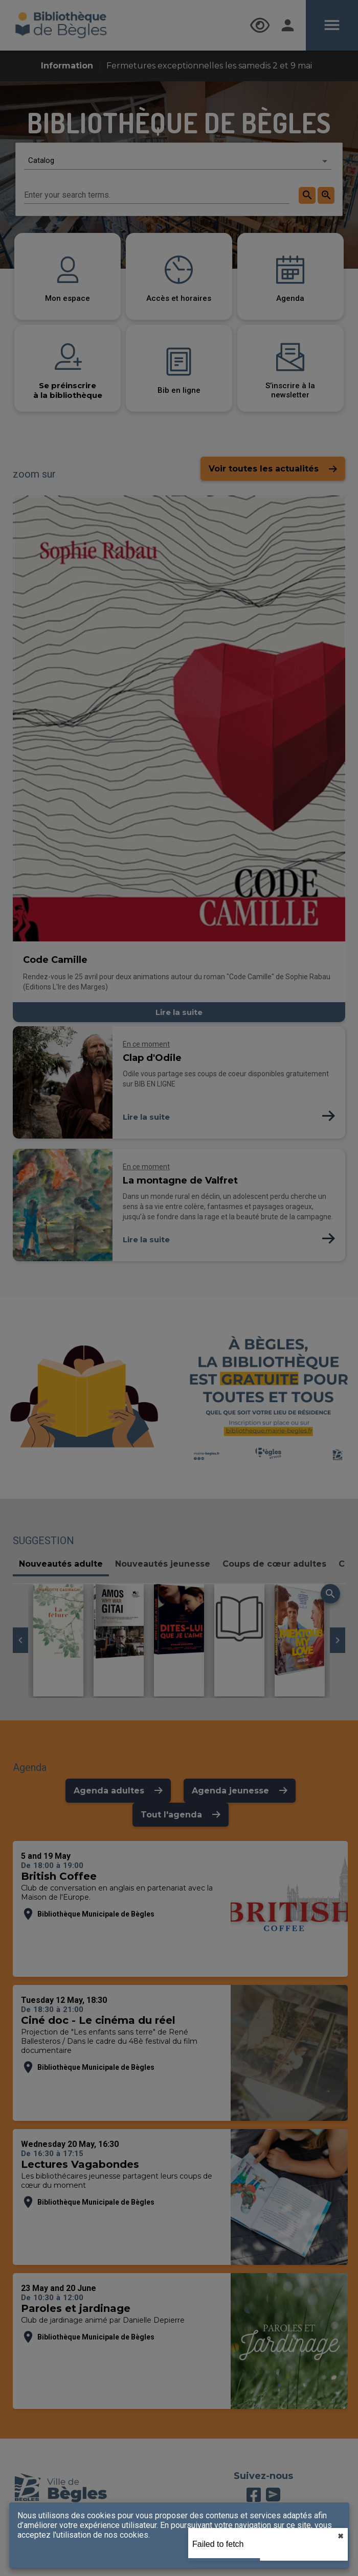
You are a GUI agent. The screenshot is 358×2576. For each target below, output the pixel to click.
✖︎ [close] (341, 2536)
